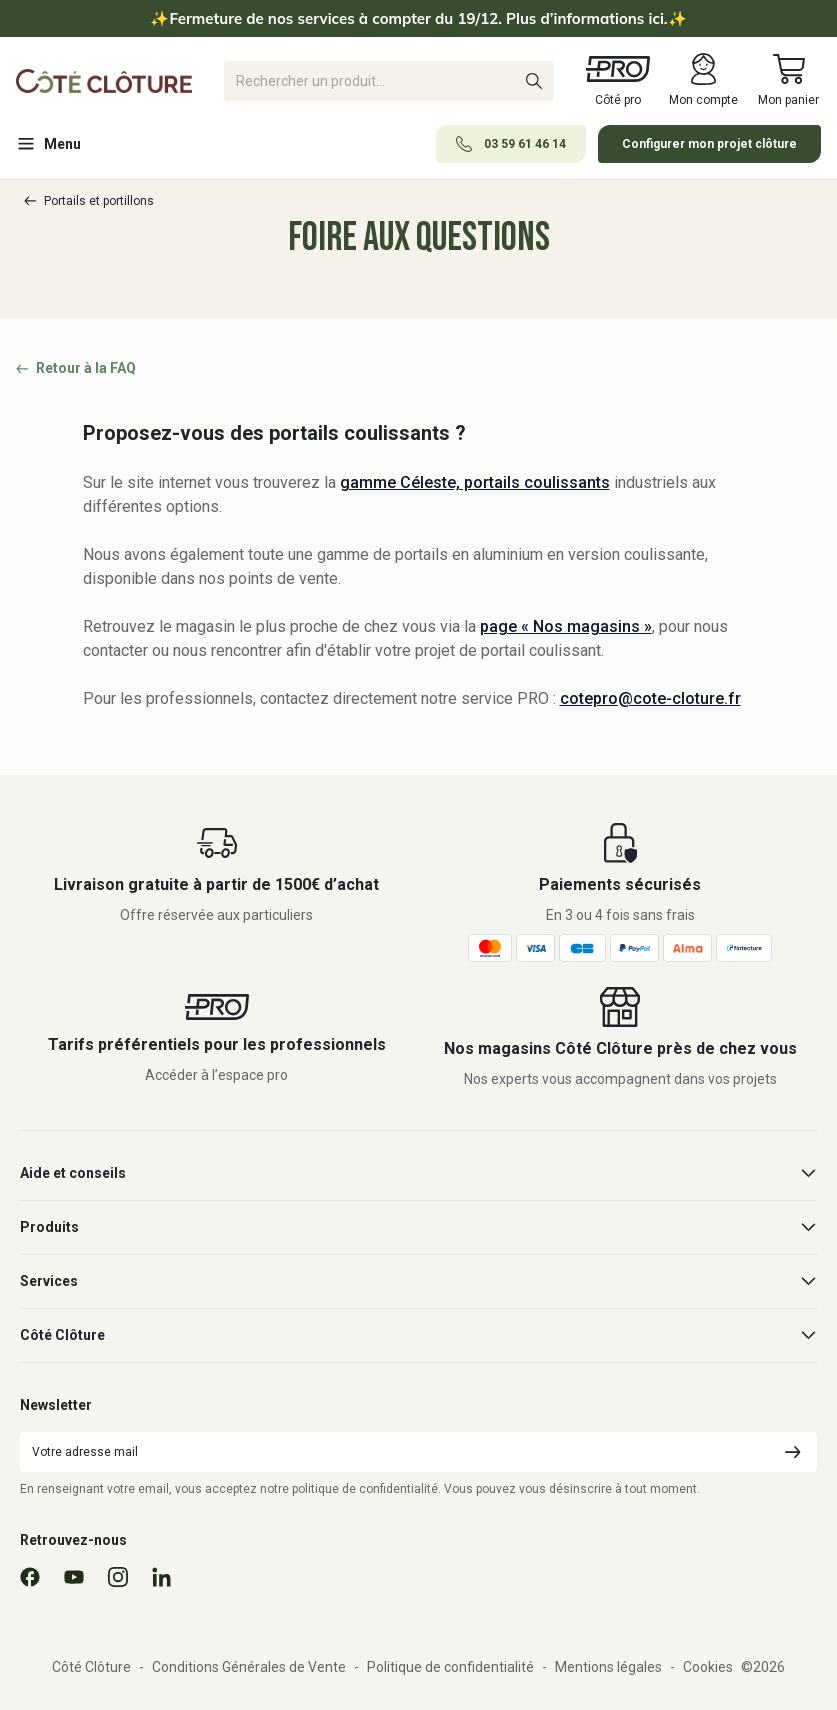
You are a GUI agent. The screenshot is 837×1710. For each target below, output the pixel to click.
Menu (48, 144)
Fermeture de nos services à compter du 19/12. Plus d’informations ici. (418, 18)
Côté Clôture (418, 1335)
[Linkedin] (162, 1577)
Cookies (708, 1667)
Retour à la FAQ (76, 368)
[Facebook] (30, 1577)
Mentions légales (608, 1667)
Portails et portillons (89, 201)
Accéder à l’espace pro (216, 1075)
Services (418, 1281)
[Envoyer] (793, 1452)
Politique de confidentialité (450, 1667)
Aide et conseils (418, 1173)
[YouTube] (74, 1577)
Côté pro (618, 80)
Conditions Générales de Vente (249, 1667)
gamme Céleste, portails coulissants (475, 482)
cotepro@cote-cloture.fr (650, 698)
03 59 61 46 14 (511, 144)
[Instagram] (118, 1577)
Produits (418, 1227)
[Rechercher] (389, 81)
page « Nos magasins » (566, 626)
